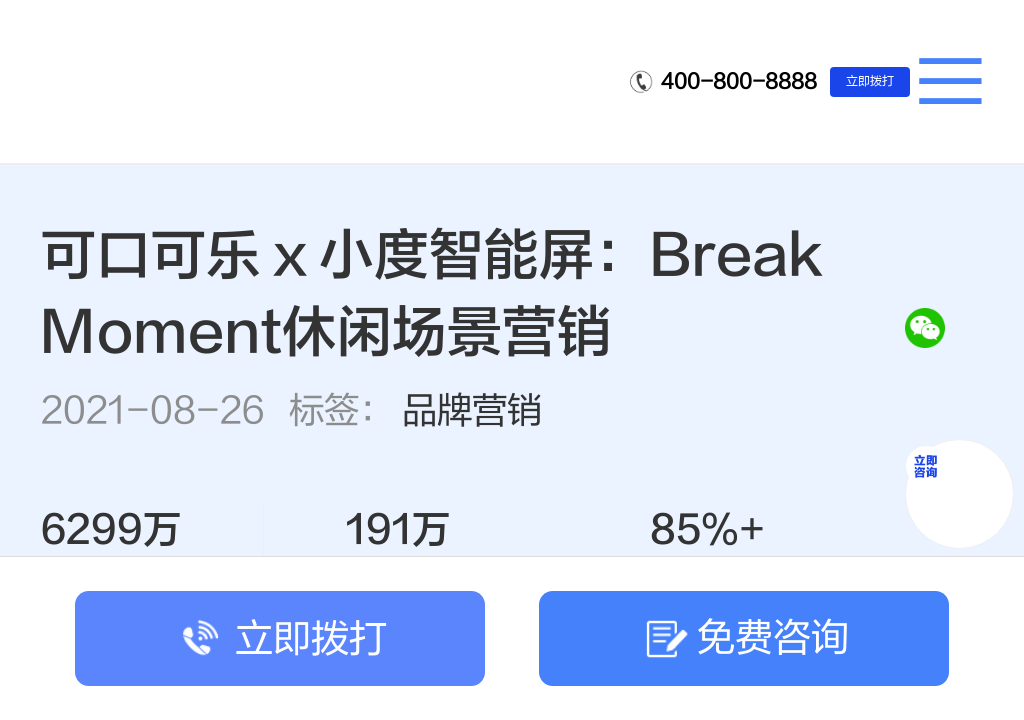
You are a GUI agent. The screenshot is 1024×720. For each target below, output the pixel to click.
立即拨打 (870, 81)
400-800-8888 (739, 81)
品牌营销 (472, 410)
